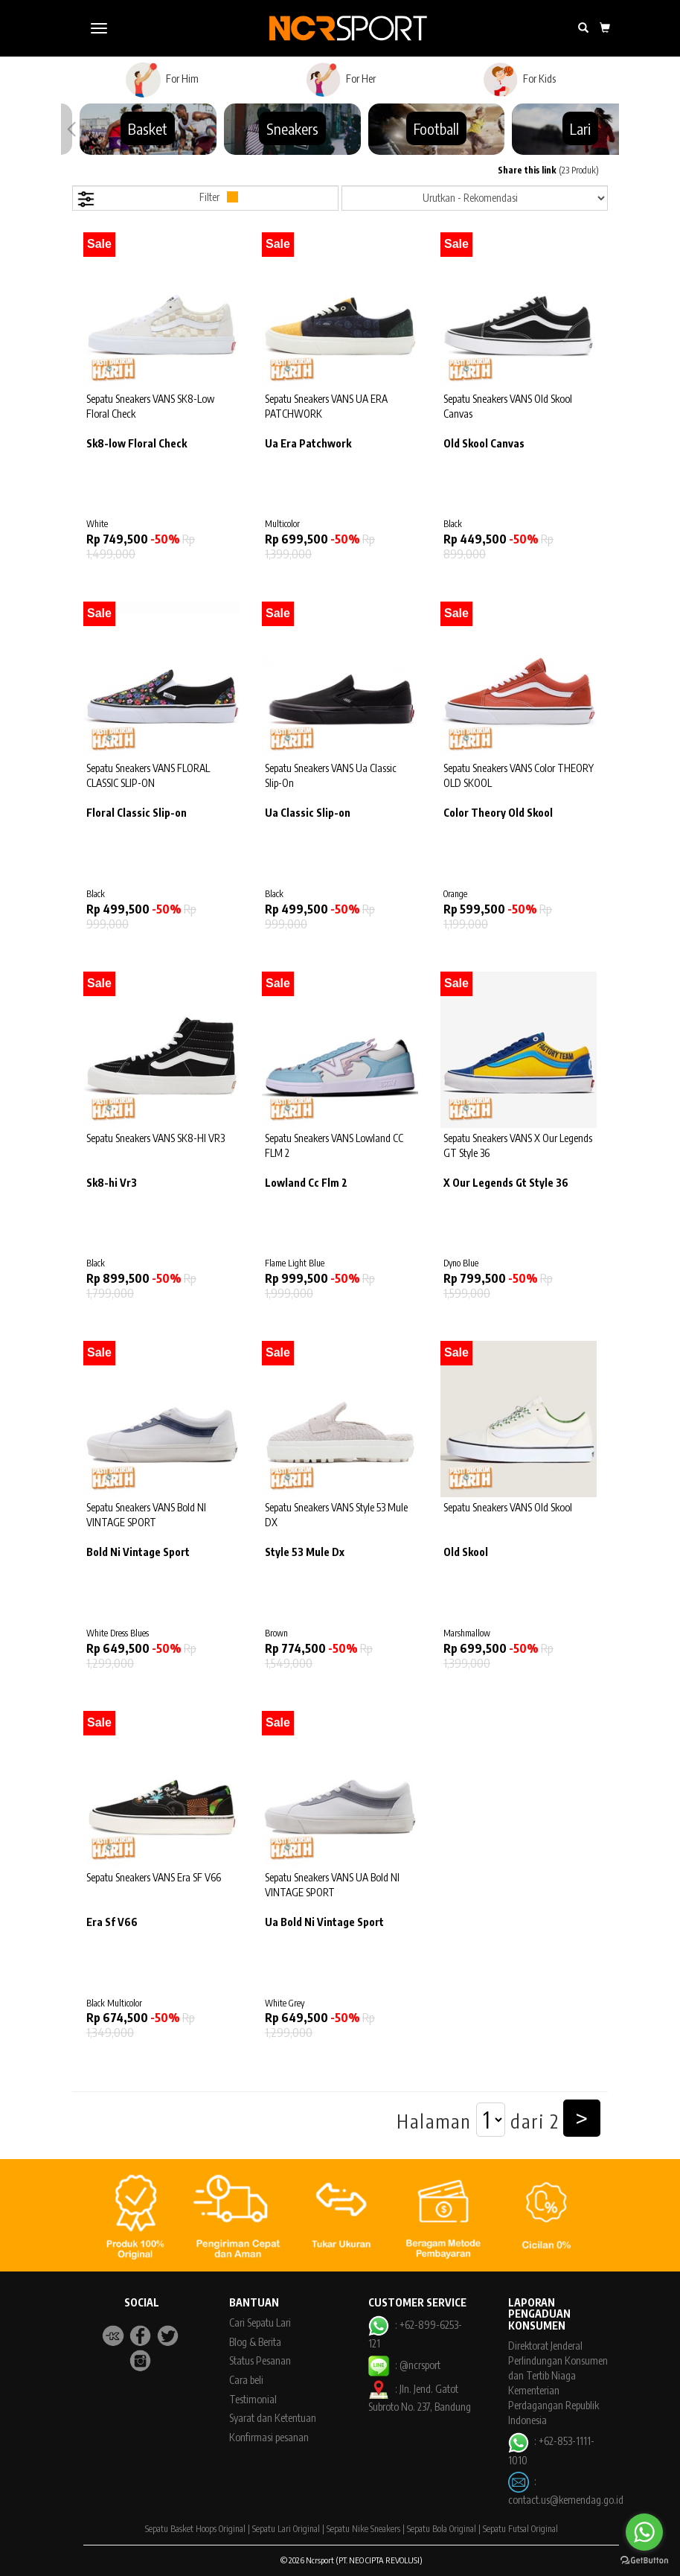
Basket (147, 128)
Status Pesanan (260, 2360)
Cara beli (246, 2379)
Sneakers (292, 128)
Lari (580, 128)
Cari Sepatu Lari (260, 2322)
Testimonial (253, 2399)
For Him (162, 79)
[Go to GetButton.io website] (644, 2561)
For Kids (519, 79)
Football (436, 128)
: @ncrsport (404, 2365)
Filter (157, 199)
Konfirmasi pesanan (269, 2437)
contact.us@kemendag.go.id (565, 2499)
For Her (340, 79)
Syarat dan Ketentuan (272, 2417)
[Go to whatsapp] (644, 2532)
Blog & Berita (255, 2342)
